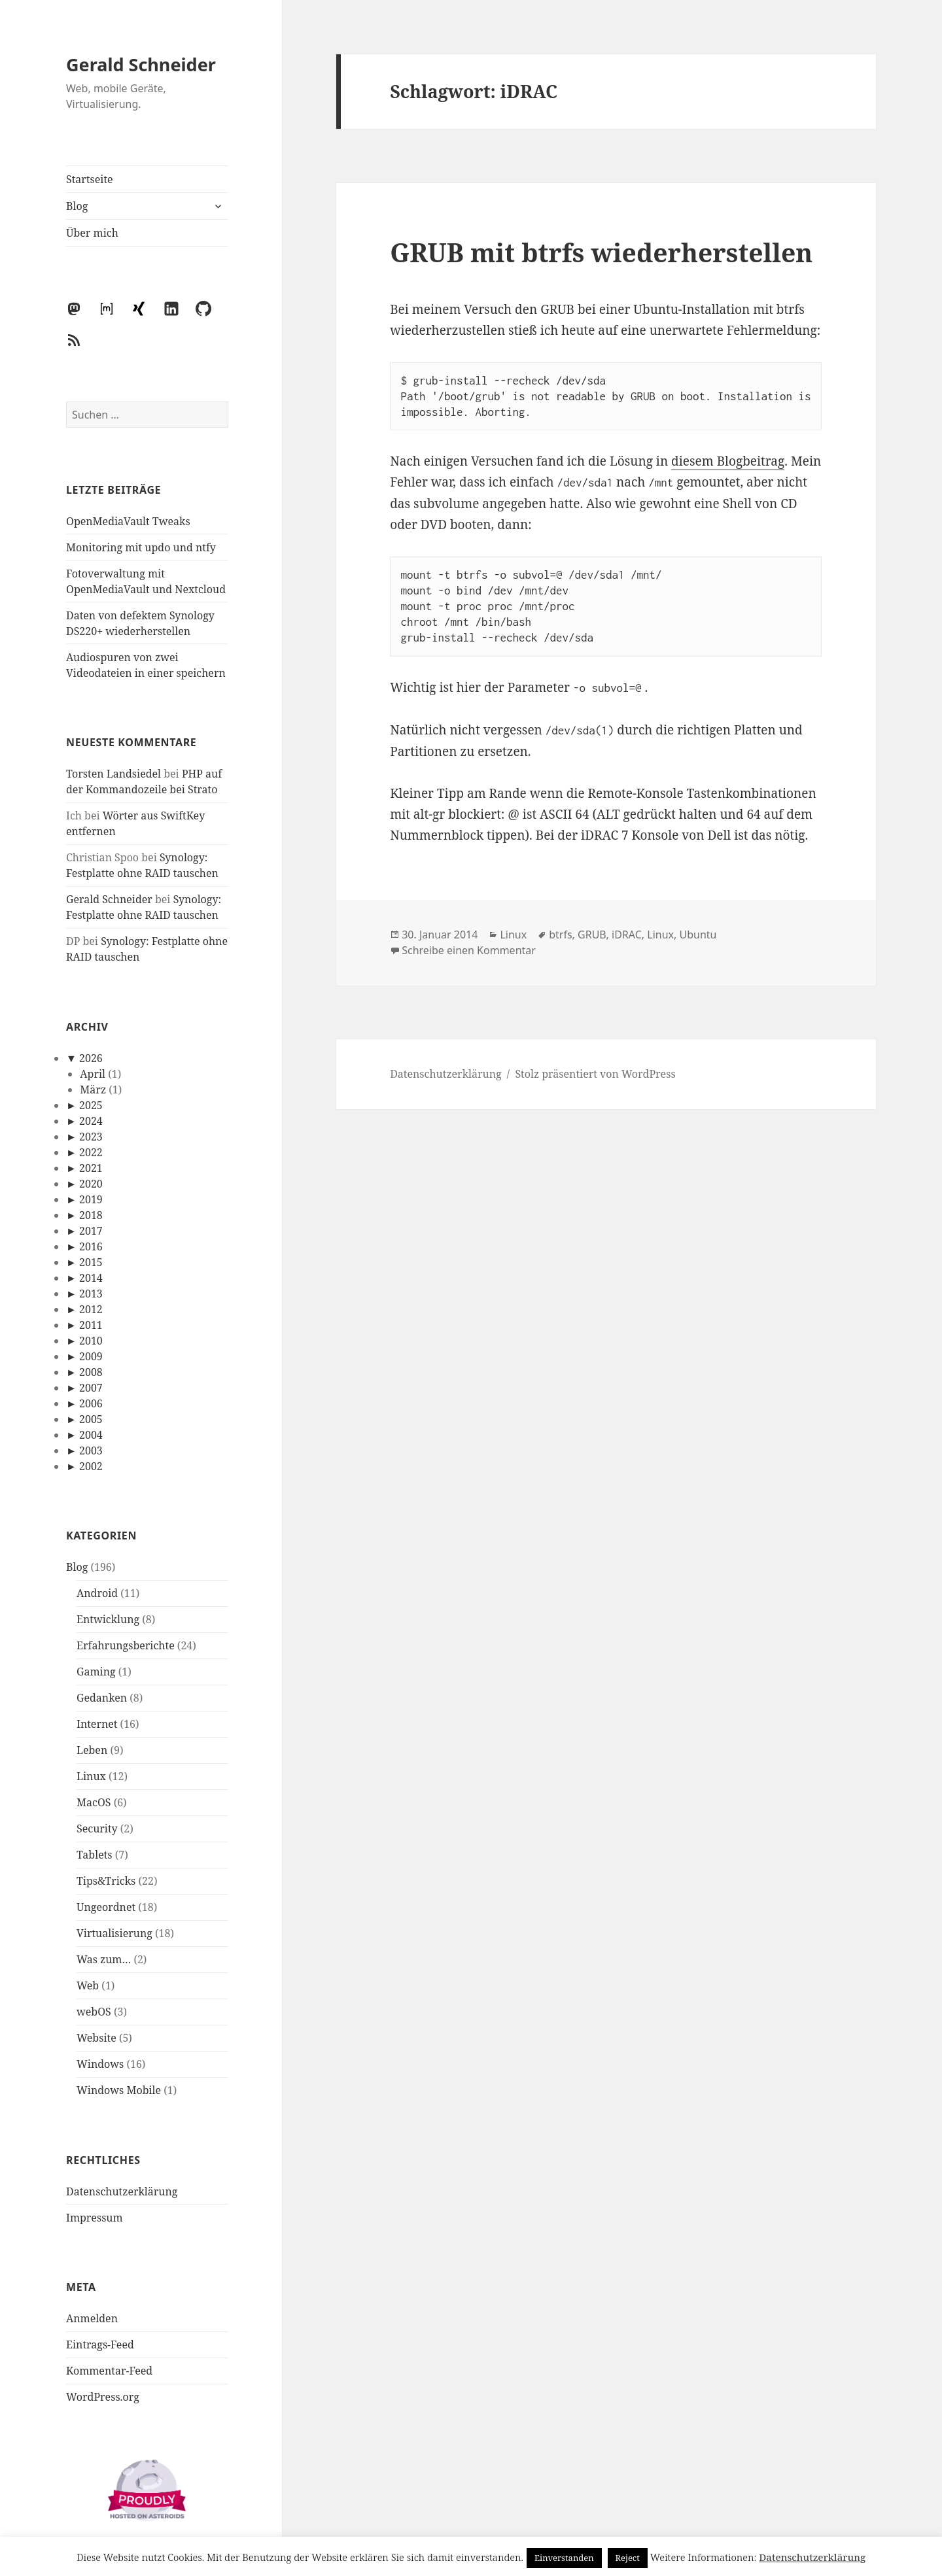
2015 (91, 1262)
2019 (91, 1199)
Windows (100, 2064)
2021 (91, 1168)
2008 (91, 1372)
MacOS (94, 1802)
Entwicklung (108, 1619)
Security (97, 1828)
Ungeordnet (106, 1907)
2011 (91, 1325)
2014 (91, 1278)
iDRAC (627, 934)
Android (97, 1593)
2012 (91, 1309)
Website (96, 2038)
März (93, 1089)
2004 (91, 1435)
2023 (91, 1136)
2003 (91, 1450)
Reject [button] (628, 2558)
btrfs (560, 934)
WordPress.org (102, 2397)
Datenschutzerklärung (121, 2191)
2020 (91, 1183)
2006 (91, 1403)
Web (88, 1985)
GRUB (592, 934)
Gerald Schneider (141, 64)
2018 (91, 1215)
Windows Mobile (119, 2090)
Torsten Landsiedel (113, 773)
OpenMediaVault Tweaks (128, 521)
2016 (91, 1246)
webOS (94, 2011)
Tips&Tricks (106, 1881)
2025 (91, 1105)
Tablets (95, 1854)
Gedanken (102, 1698)
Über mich (92, 233)
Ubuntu (698, 934)
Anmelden (92, 2318)
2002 (91, 1466)
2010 (91, 1340)
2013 (91, 1293)
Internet (97, 1724)
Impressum (94, 2217)
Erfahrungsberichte (126, 1645)
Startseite (89, 179)
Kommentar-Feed (109, 2370)
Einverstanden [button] (564, 2558)
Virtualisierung (114, 1933)
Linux (91, 1776)
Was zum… (104, 1959)
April (92, 1074)
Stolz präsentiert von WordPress (595, 1074)
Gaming (96, 1671)
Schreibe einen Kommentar (469, 950)
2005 (91, 1419)
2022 (91, 1152)
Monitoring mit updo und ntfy (141, 547)
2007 (91, 1388)
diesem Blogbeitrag (727, 461)
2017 (91, 1231)
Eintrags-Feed (100, 2344)
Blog (77, 206)
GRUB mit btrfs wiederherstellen (601, 252)
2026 (91, 1058)
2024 (91, 1121)
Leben (92, 1750)
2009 (91, 1356)
